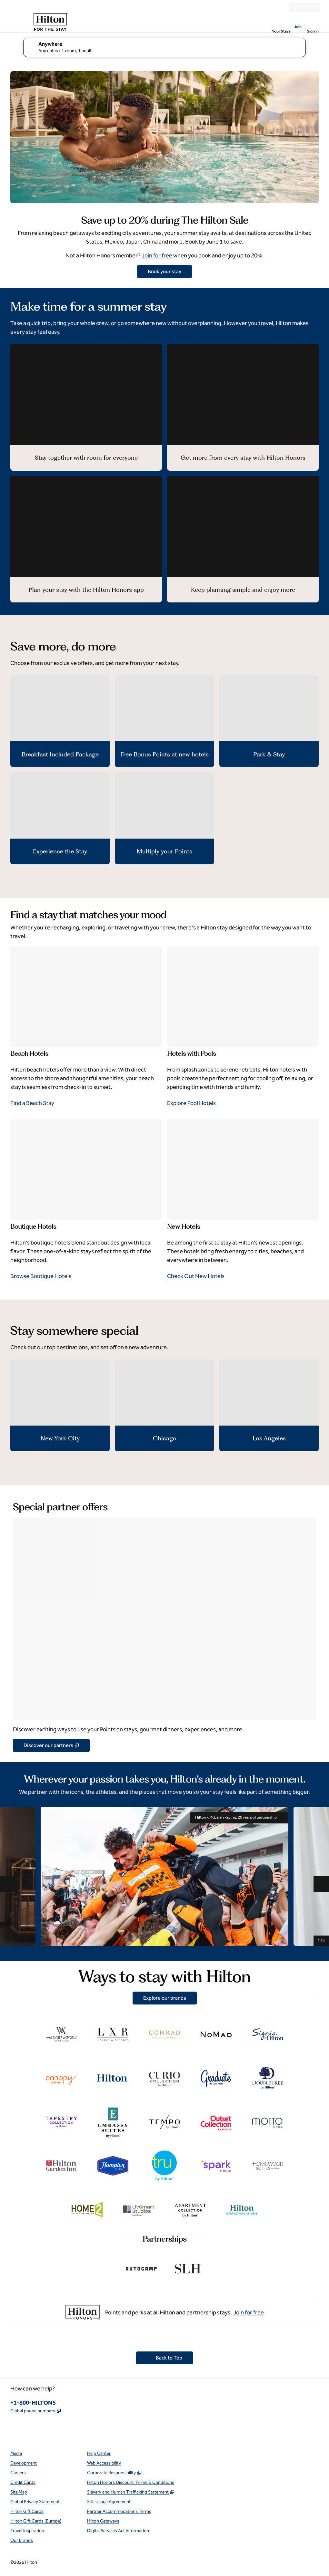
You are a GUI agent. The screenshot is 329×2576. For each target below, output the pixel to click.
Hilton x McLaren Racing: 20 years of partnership (239, 1817)
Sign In (313, 31)
